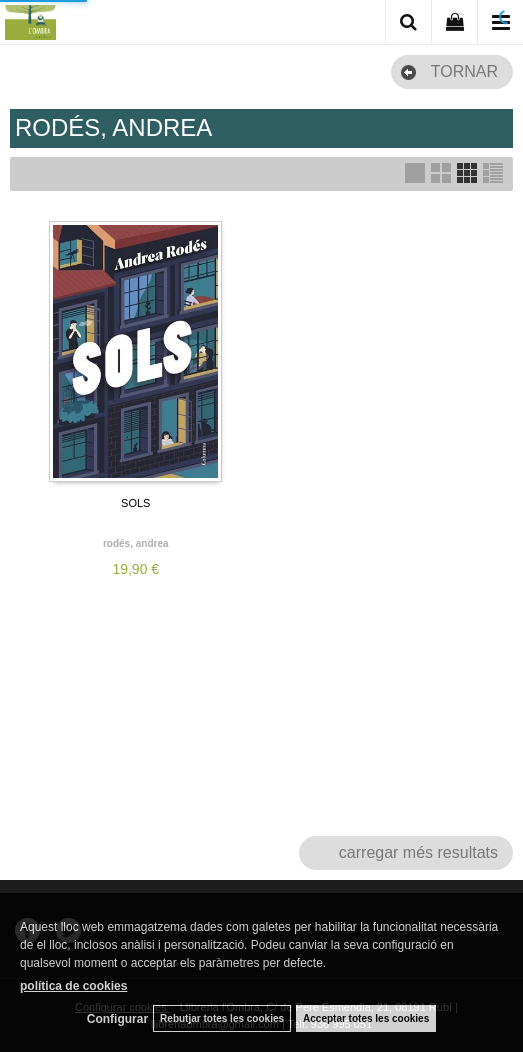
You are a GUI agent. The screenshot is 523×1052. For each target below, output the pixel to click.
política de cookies (73, 986)
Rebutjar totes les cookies (222, 1018)
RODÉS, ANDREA (136, 543)
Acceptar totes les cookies (366, 1018)
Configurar (117, 1019)
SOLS (135, 503)
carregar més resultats (418, 852)
